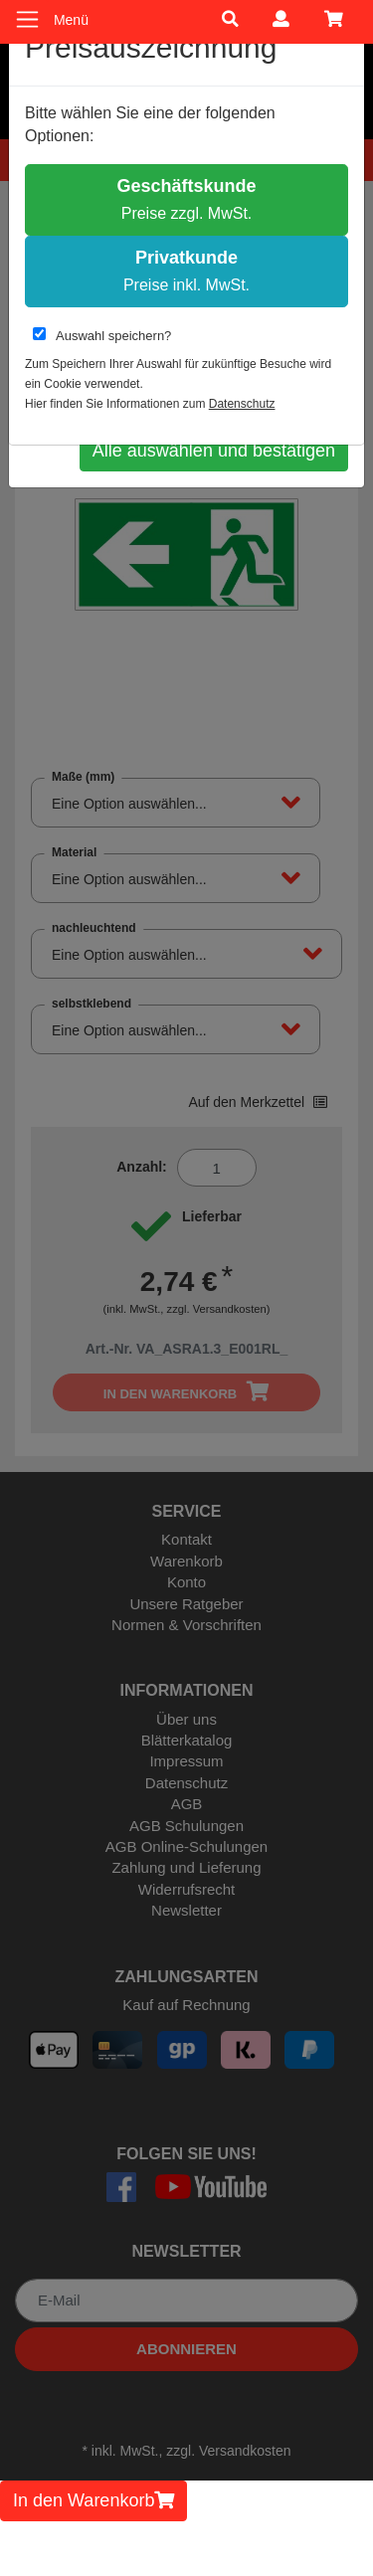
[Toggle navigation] (27, 19)
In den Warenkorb (93, 2500)
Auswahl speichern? (102, 335)
